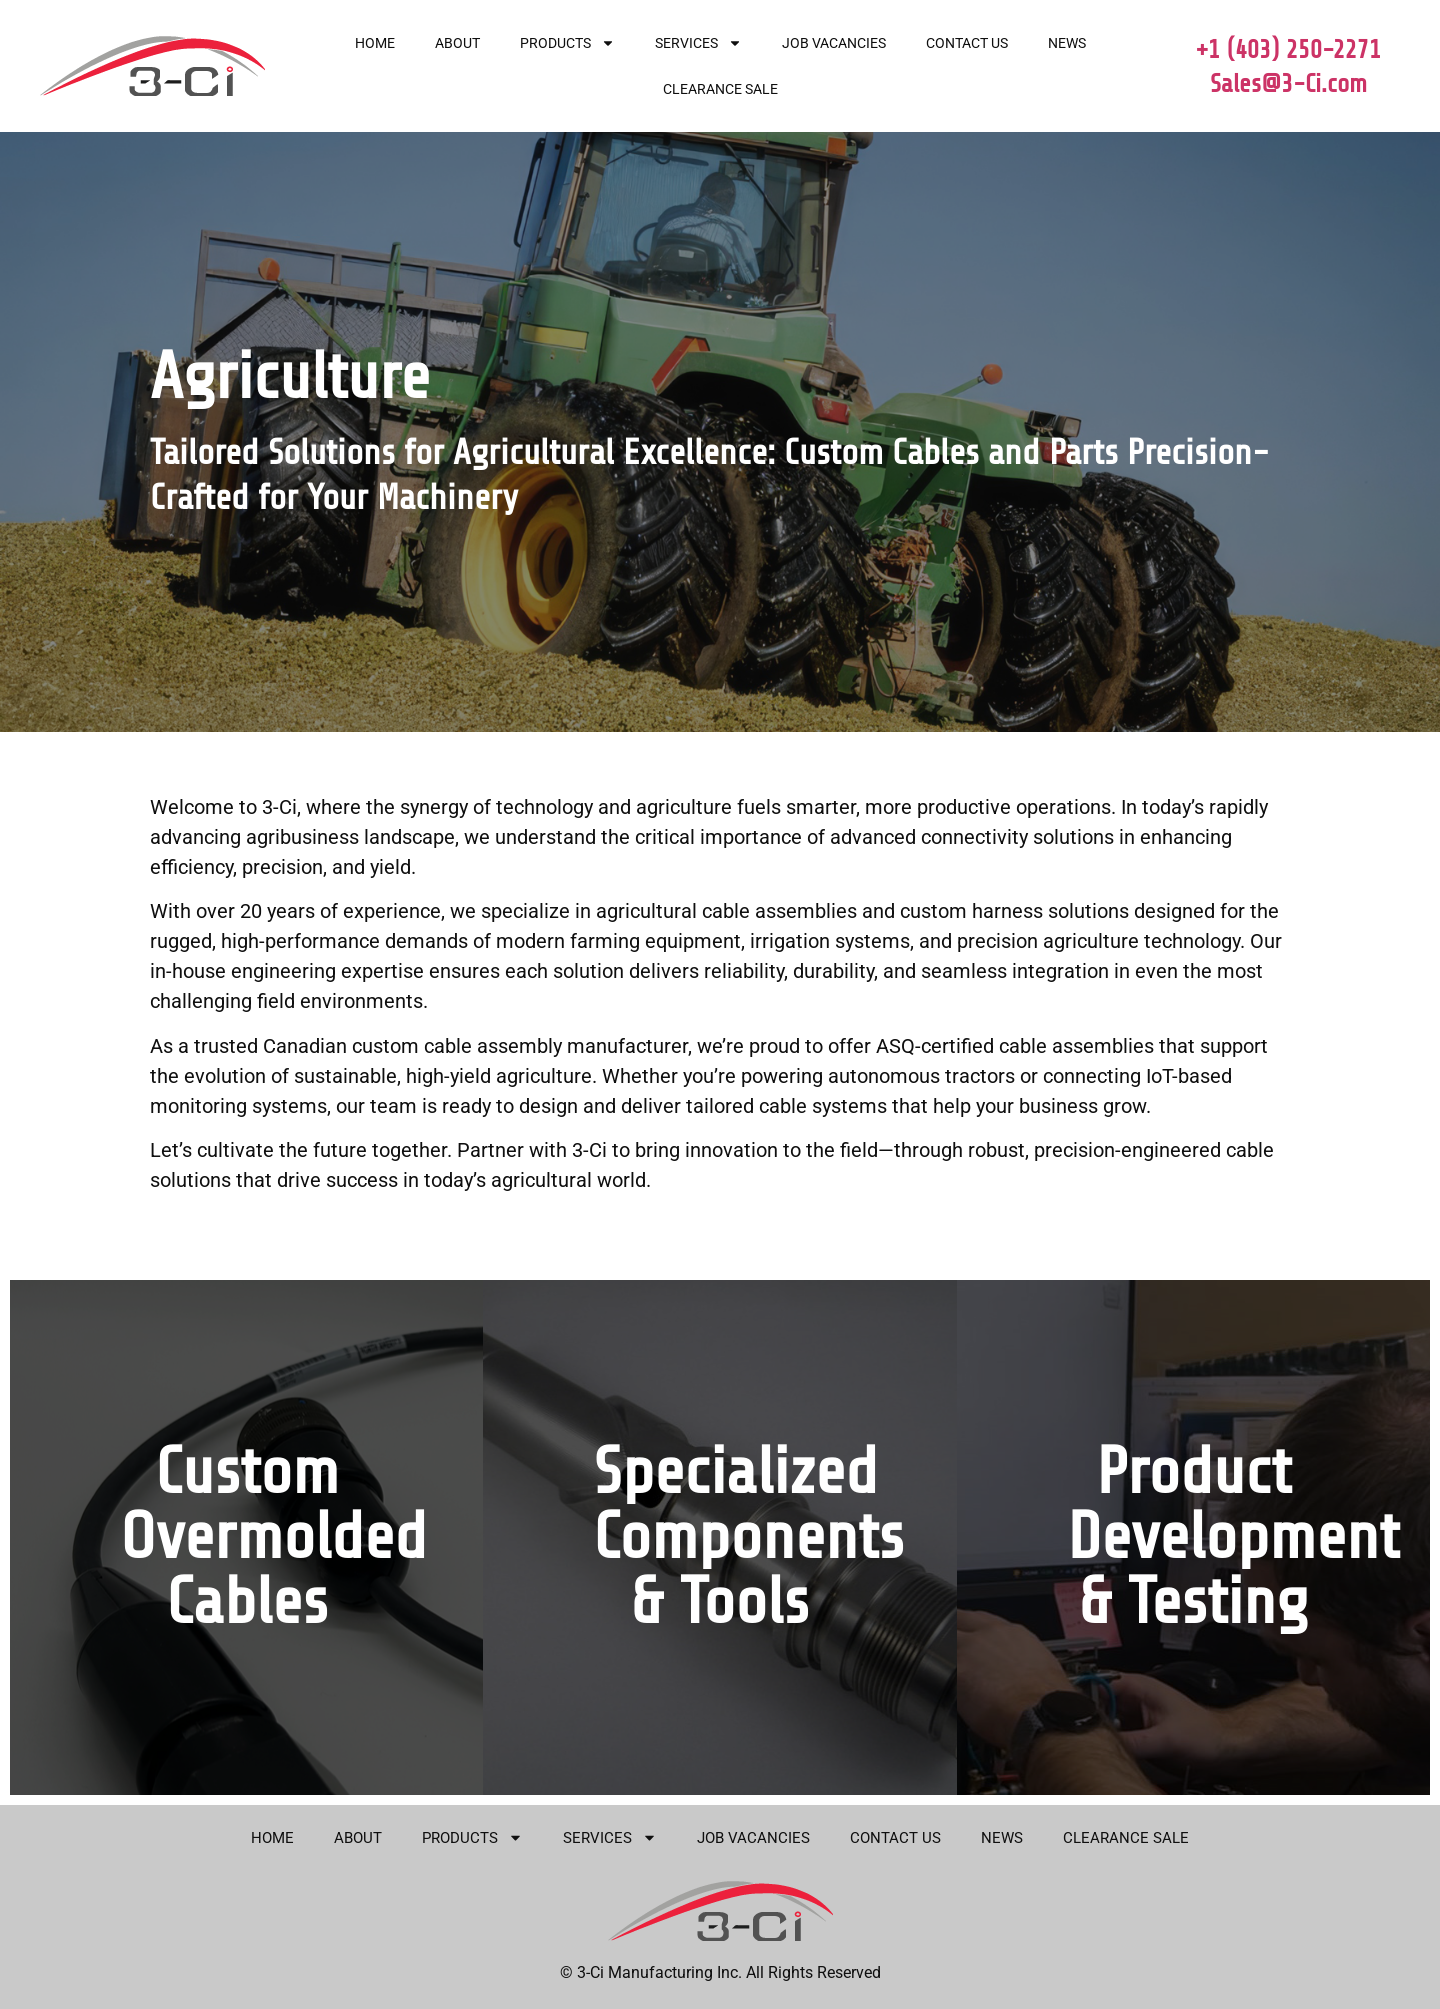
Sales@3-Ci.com (1288, 84)
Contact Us (967, 43)
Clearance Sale (720, 89)
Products (567, 43)
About (457, 43)
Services (698, 43)
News (1067, 43)
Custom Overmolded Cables (273, 1537)
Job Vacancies (834, 43)
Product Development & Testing (1233, 1537)
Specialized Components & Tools (748, 1537)
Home (375, 43)
